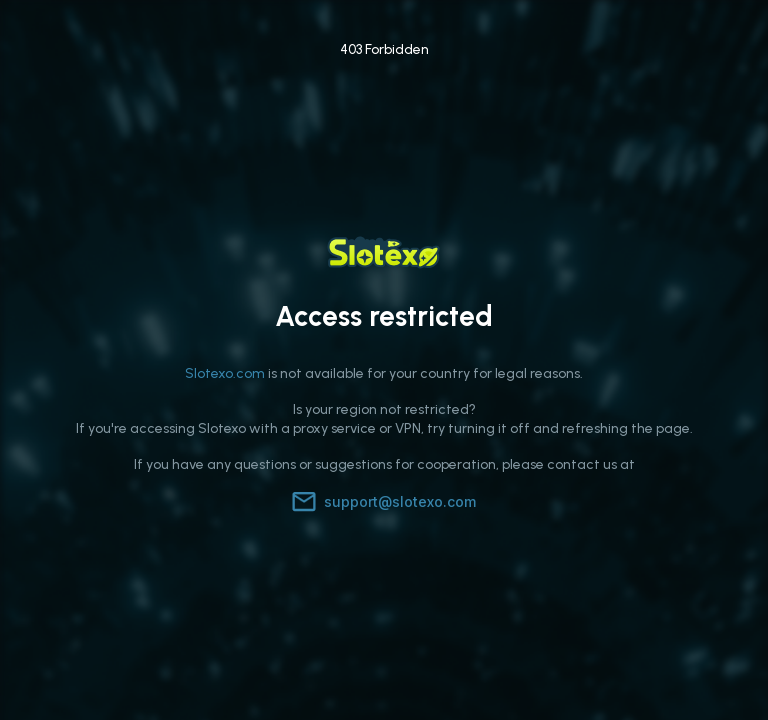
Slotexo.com (225, 373)
